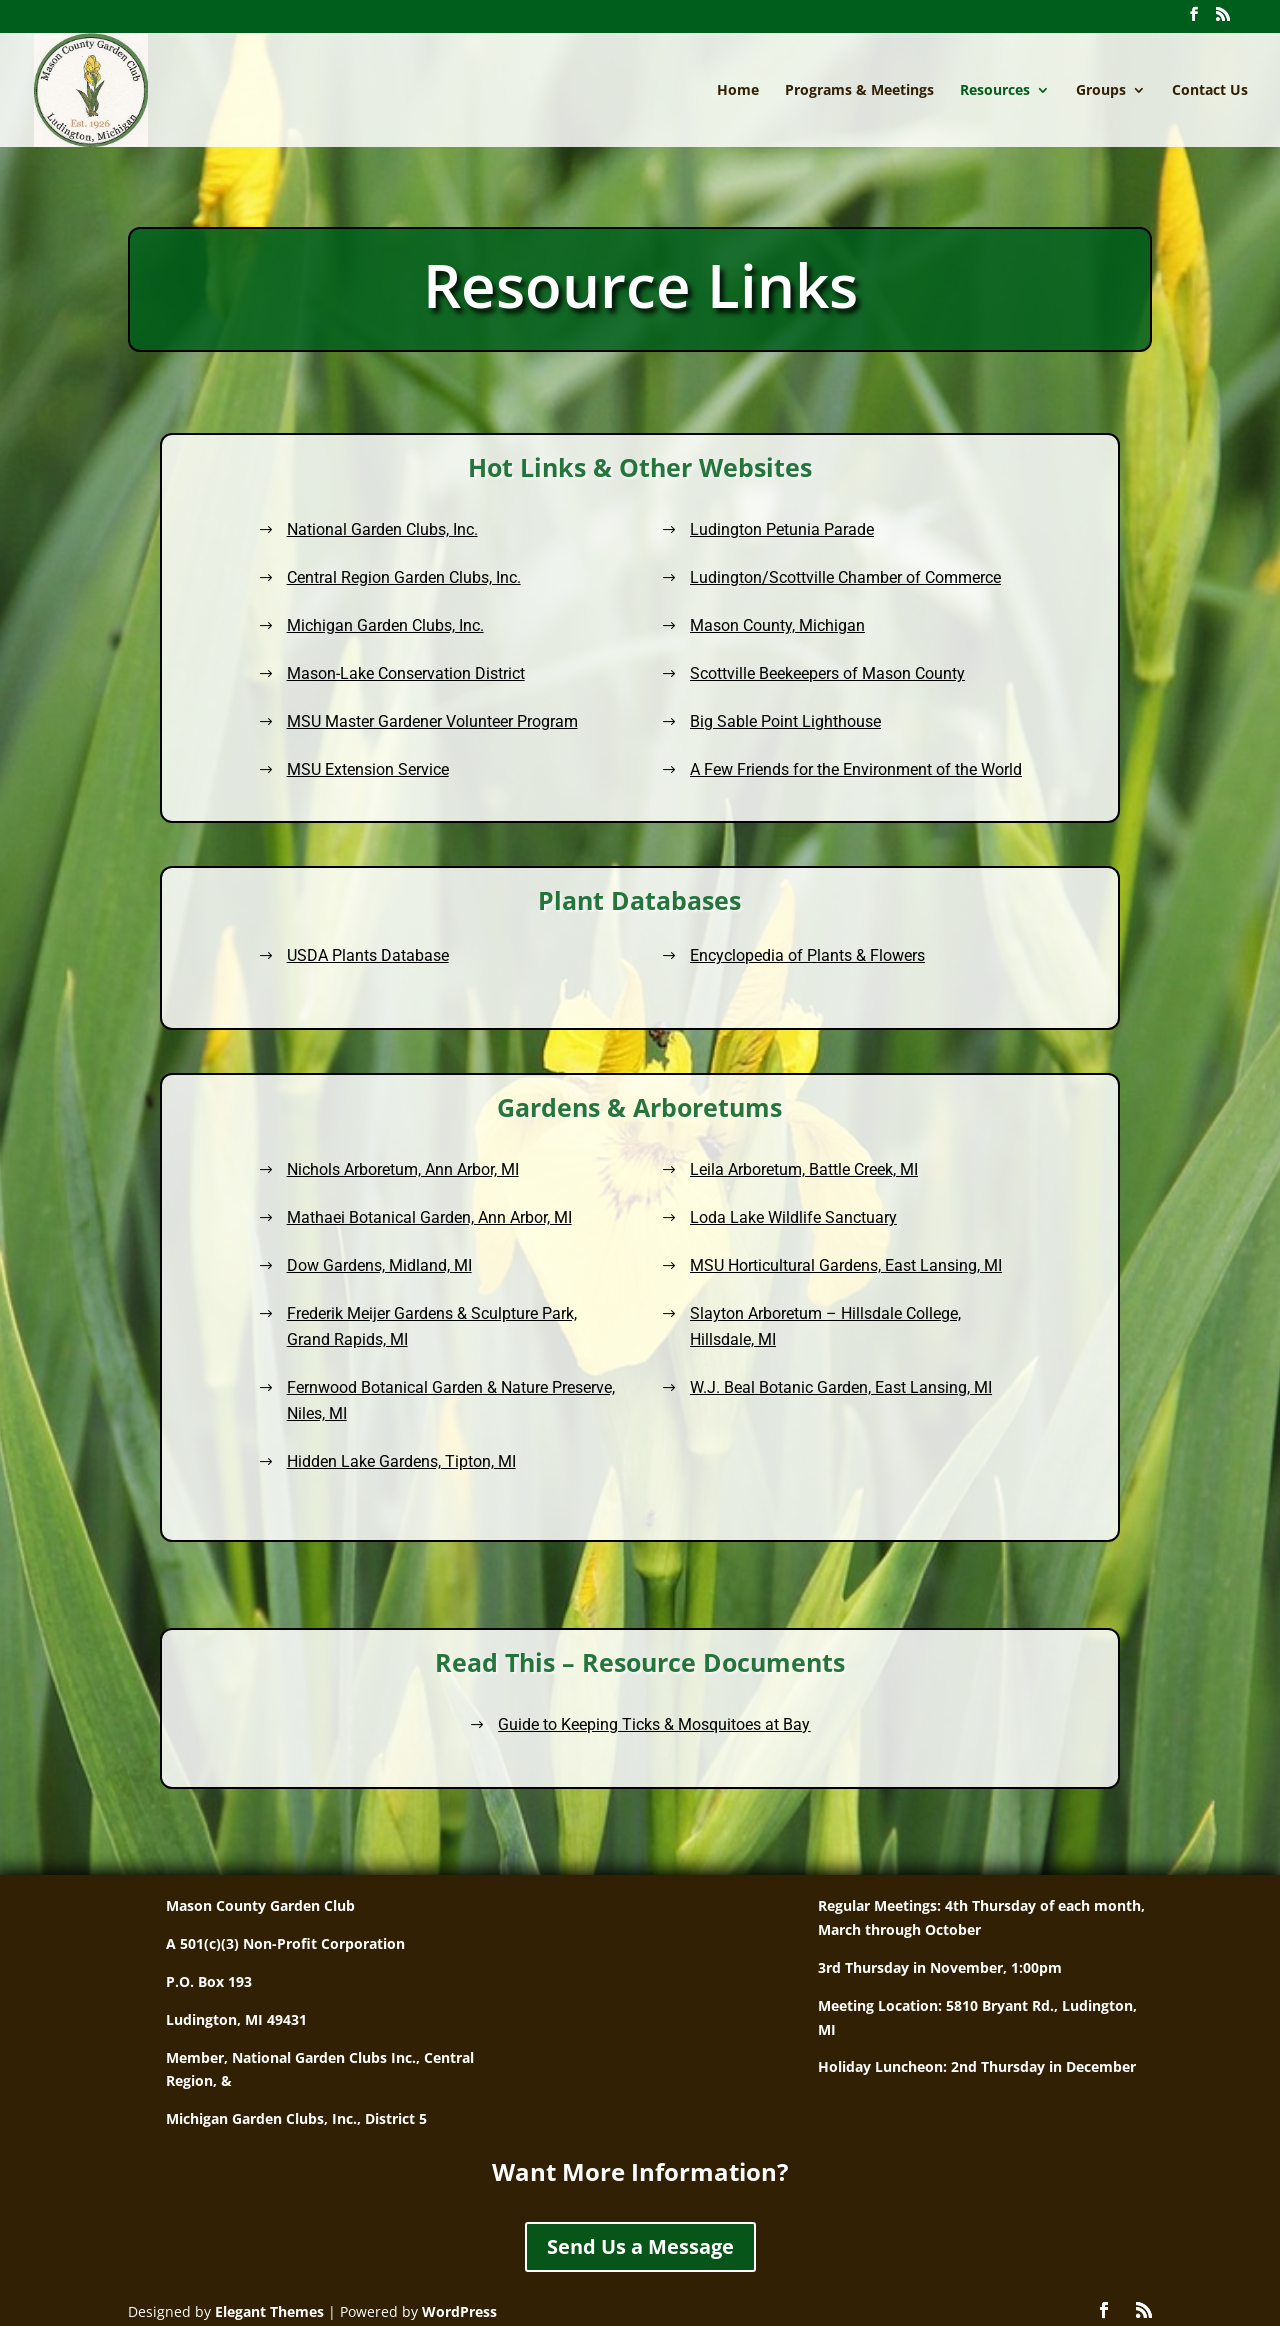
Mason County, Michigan (764, 625)
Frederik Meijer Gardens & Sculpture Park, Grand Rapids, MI (518, 1319)
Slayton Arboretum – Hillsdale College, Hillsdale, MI (748, 1319)
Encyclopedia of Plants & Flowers (737, 952)
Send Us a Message (640, 2246)
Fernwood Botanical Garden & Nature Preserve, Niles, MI (529, 1362)
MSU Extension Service (393, 756)
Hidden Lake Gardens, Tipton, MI (501, 1397)
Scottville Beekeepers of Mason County (809, 669)
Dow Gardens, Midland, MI (488, 1283)
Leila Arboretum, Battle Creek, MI (735, 1227)
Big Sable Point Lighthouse (771, 713)
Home (738, 91)
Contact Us (1210, 91)
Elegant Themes (269, 2311)
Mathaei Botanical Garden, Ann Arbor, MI (517, 1255)
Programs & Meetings (859, 91)
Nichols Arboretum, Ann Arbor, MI (501, 1227)
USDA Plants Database (481, 952)
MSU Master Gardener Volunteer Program (452, 713)
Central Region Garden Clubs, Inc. (426, 582)
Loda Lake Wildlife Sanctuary (729, 1255)
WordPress (459, 2311)
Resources (995, 91)
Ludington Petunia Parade (768, 538)
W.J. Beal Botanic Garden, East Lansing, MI (757, 1354)
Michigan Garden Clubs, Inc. (409, 625)
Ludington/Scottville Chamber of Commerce (826, 582)
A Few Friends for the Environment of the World (835, 756)
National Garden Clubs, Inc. (406, 538)
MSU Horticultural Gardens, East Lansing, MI (760, 1283)
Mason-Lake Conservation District (428, 669)
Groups (1101, 91)
